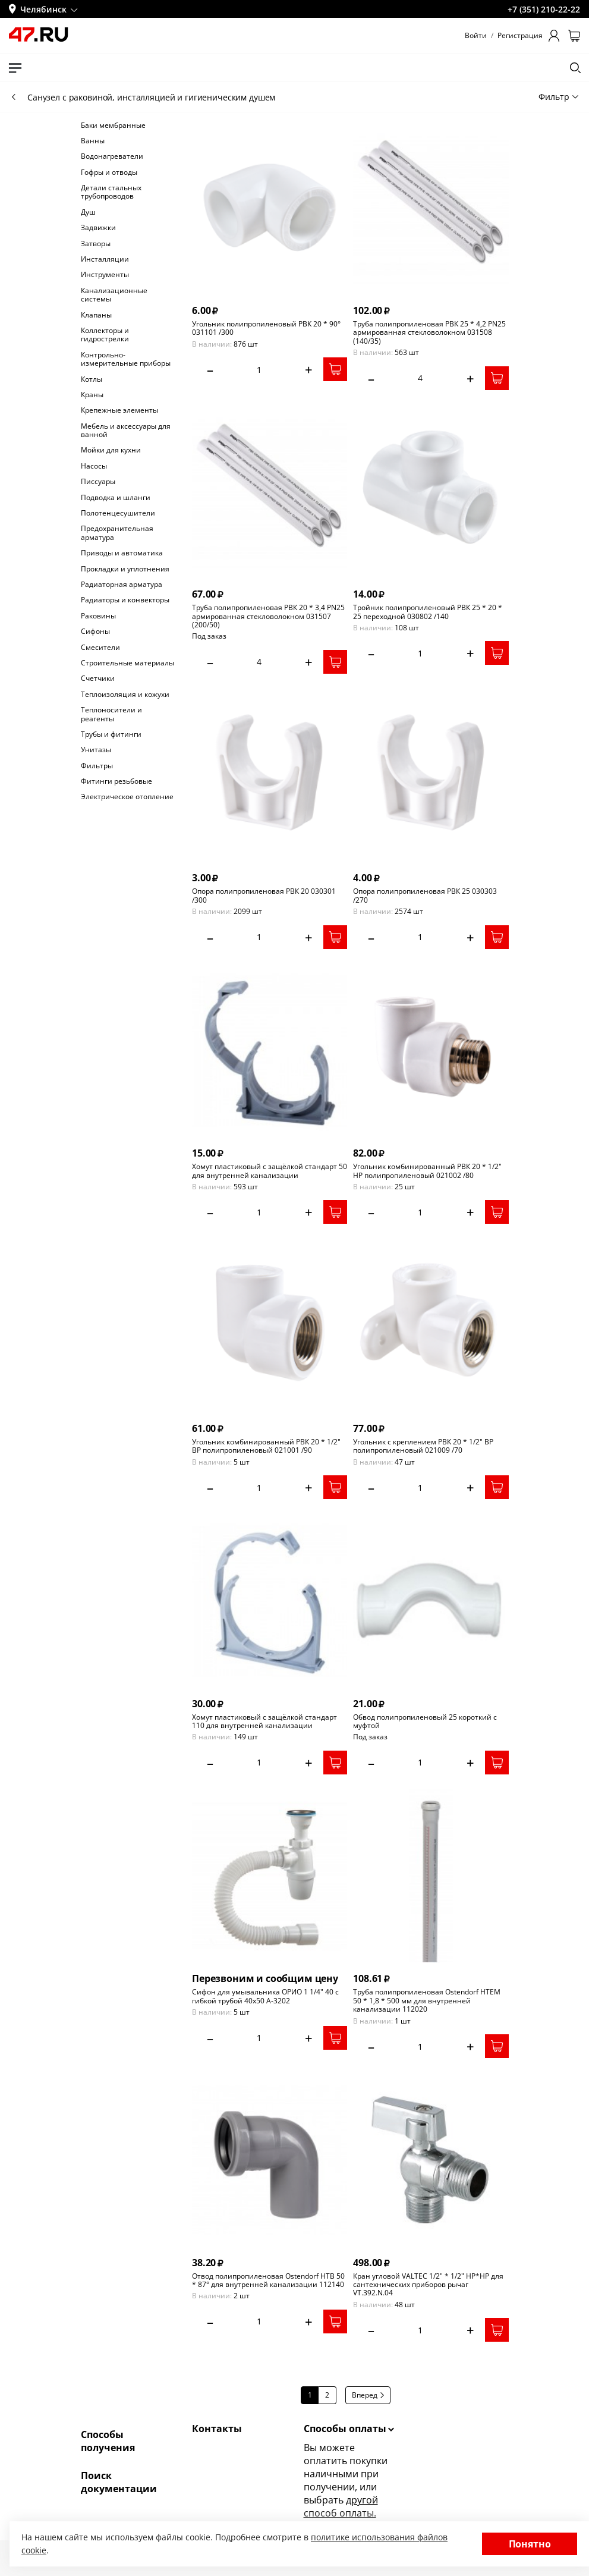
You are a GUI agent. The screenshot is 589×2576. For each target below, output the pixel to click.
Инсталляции (105, 259)
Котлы (91, 379)
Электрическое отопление (127, 797)
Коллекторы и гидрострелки (105, 335)
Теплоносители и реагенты (111, 714)
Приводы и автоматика (122, 553)
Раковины (98, 616)
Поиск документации (119, 2482)
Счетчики (98, 678)
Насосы (94, 466)
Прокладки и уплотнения (125, 569)
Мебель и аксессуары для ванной (126, 430)
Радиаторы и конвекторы (125, 600)
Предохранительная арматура (117, 533)
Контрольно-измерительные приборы (126, 359)
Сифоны (95, 631)
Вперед (368, 2395)
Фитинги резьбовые (116, 781)
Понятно (530, 2543)
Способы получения (108, 2441)
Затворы (96, 244)
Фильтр (558, 96)
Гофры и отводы (109, 172)
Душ (88, 212)
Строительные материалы (127, 663)
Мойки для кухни (111, 450)
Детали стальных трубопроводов (111, 192)
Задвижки (98, 228)
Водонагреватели (112, 156)
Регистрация (520, 35)
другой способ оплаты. (341, 2506)
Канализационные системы (114, 295)
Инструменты (105, 275)
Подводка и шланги (115, 498)
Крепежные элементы (119, 410)
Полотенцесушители (118, 513)
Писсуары (98, 481)
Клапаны (96, 315)
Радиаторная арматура (121, 584)
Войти (476, 35)
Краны (92, 395)
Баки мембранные (113, 125)
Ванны (93, 141)
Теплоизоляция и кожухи (125, 694)
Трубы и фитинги (111, 734)
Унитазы (96, 750)
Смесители (100, 647)
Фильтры (97, 766)
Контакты (217, 2428)
